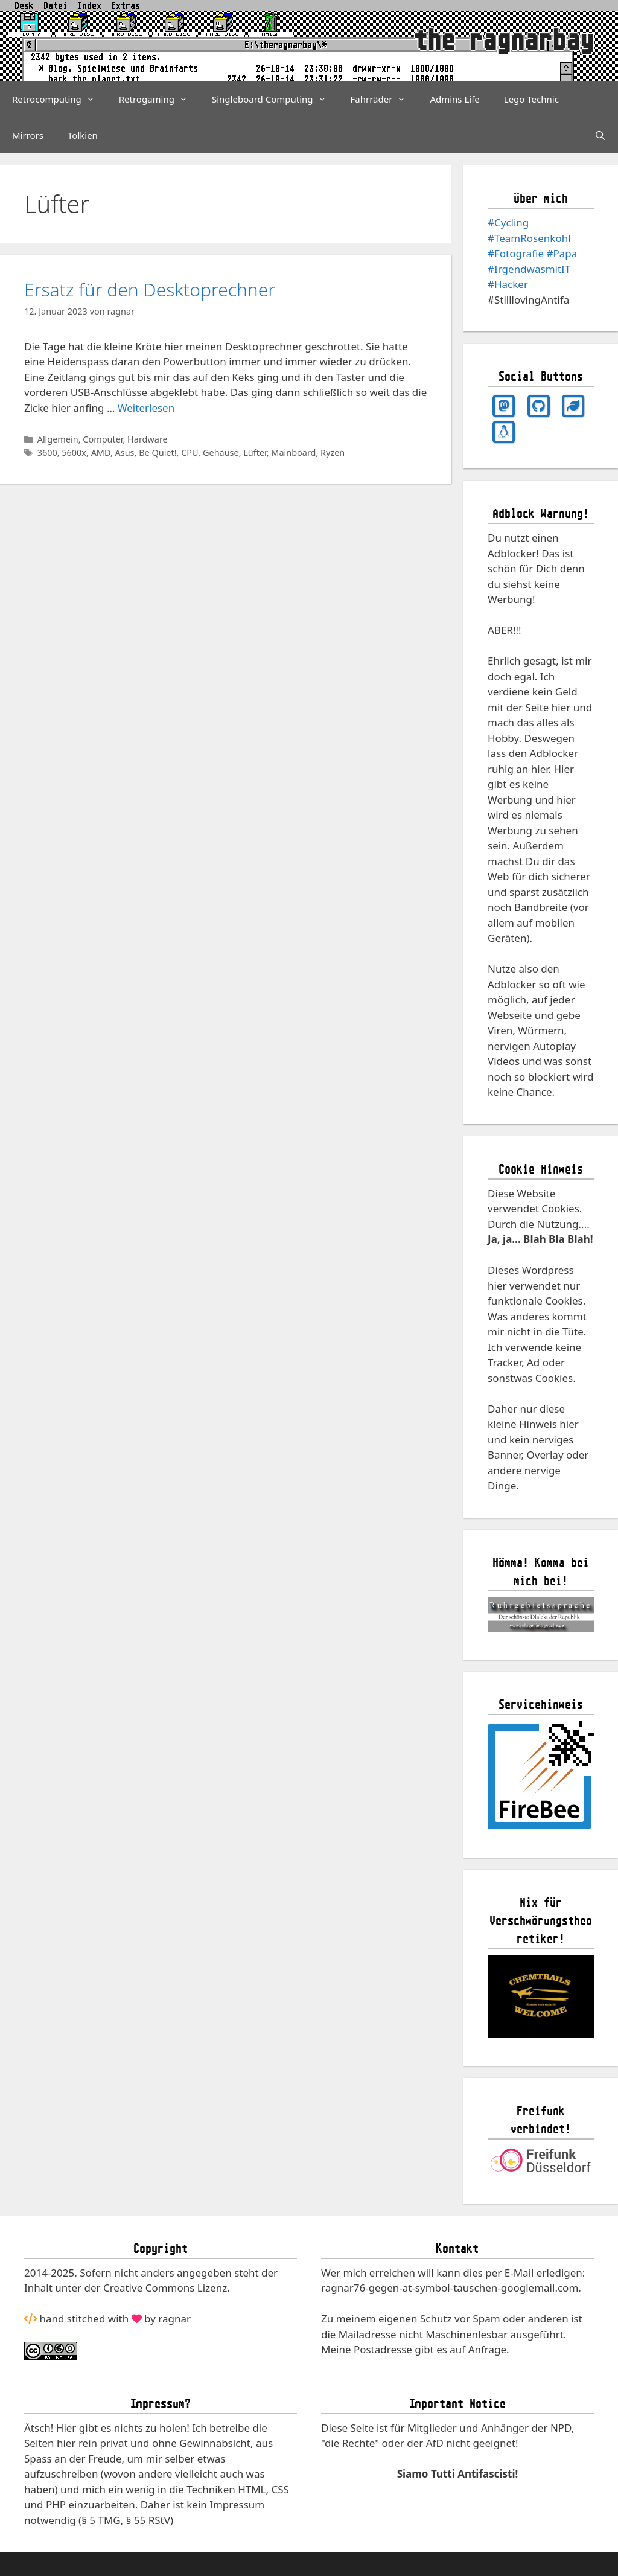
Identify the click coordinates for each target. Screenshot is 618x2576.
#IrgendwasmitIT (529, 269)
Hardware (147, 439)
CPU (189, 452)
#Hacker (508, 284)
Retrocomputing (59, 99)
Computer (103, 439)
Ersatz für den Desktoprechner (149, 289)
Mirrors (27, 135)
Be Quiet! (157, 452)
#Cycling (508, 222)
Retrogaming (159, 99)
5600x (74, 452)
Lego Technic (531, 99)
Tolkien (83, 135)
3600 (47, 452)
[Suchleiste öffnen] (600, 135)
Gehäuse (221, 452)
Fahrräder (384, 99)
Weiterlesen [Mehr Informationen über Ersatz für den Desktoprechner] (146, 408)
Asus (125, 452)
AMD (100, 452)
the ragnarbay (503, 40)
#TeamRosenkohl (529, 238)
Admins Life (454, 99)
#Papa (561, 253)
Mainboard (293, 452)
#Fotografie (516, 253)
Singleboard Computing (275, 99)
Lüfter (254, 452)
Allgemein (57, 439)
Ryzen (332, 452)
